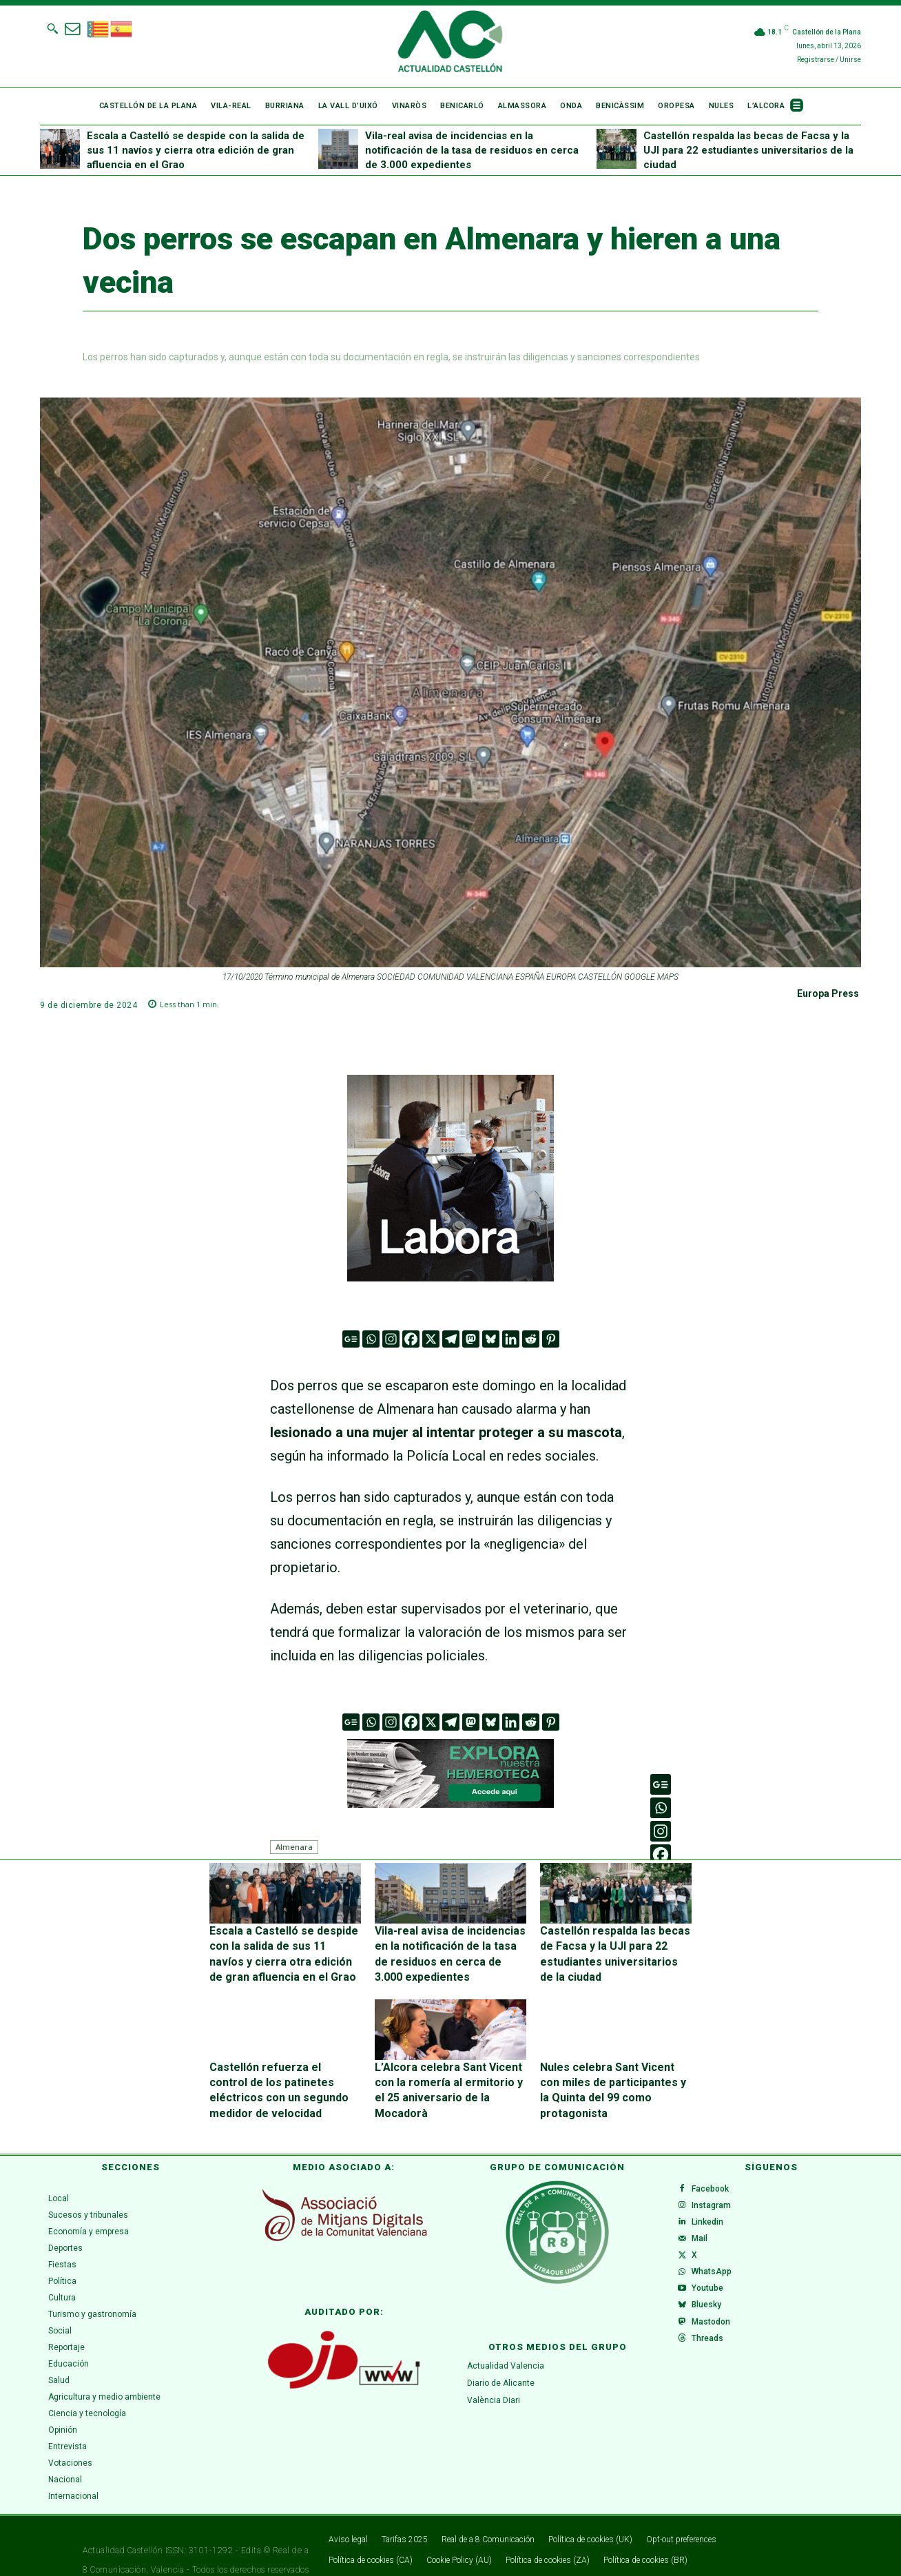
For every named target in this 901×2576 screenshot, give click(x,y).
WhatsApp (717, 2273)
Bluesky (712, 2317)
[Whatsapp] (371, 1339)
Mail (705, 2229)
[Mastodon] (470, 1339)
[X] (430, 1339)
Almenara (294, 1847)
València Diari (493, 2371)
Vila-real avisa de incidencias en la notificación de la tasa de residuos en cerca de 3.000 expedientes (472, 150)
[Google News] (351, 1339)
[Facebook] (411, 1339)
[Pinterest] (550, 1339)
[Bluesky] (490, 1339)
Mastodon (716, 2339)
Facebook (715, 2162)
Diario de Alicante (501, 2354)
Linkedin (713, 2207)
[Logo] (450, 43)
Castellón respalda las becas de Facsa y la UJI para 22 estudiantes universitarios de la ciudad (748, 150)
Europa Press (828, 993)
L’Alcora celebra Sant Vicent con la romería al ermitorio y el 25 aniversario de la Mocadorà (448, 2071)
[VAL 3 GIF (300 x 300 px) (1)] (450, 1178)
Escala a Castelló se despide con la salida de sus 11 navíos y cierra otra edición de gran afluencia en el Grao (195, 150)
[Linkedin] (510, 1339)
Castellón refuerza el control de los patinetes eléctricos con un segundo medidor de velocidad (282, 2071)
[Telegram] (450, 1339)
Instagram (716, 2184)
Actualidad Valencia (505, 2337)
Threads (713, 2361)
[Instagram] (391, 1339)
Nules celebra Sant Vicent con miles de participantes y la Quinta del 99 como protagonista (615, 2071)
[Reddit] (530, 1339)
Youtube (713, 2295)
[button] (52, 28)
